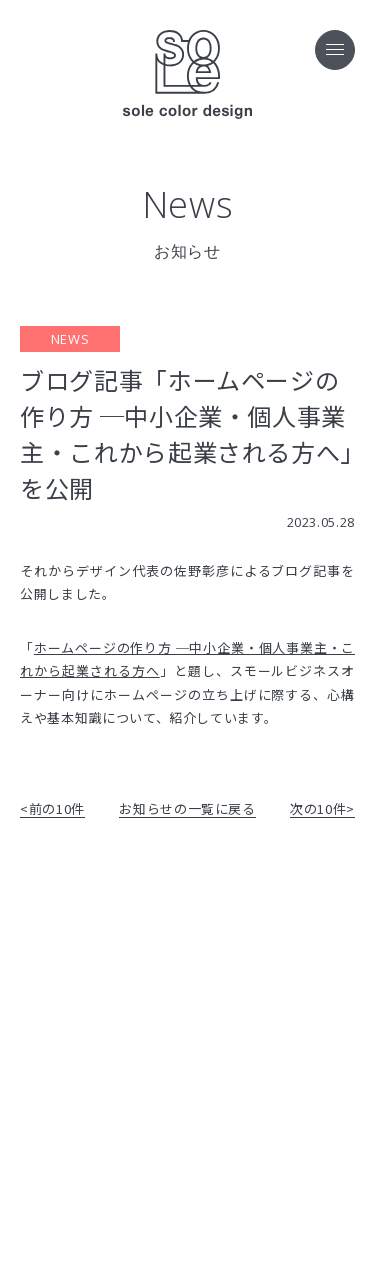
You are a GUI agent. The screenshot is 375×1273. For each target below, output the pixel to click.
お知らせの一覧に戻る (187, 808)
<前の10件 (52, 808)
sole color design (187, 75)
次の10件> (322, 808)
